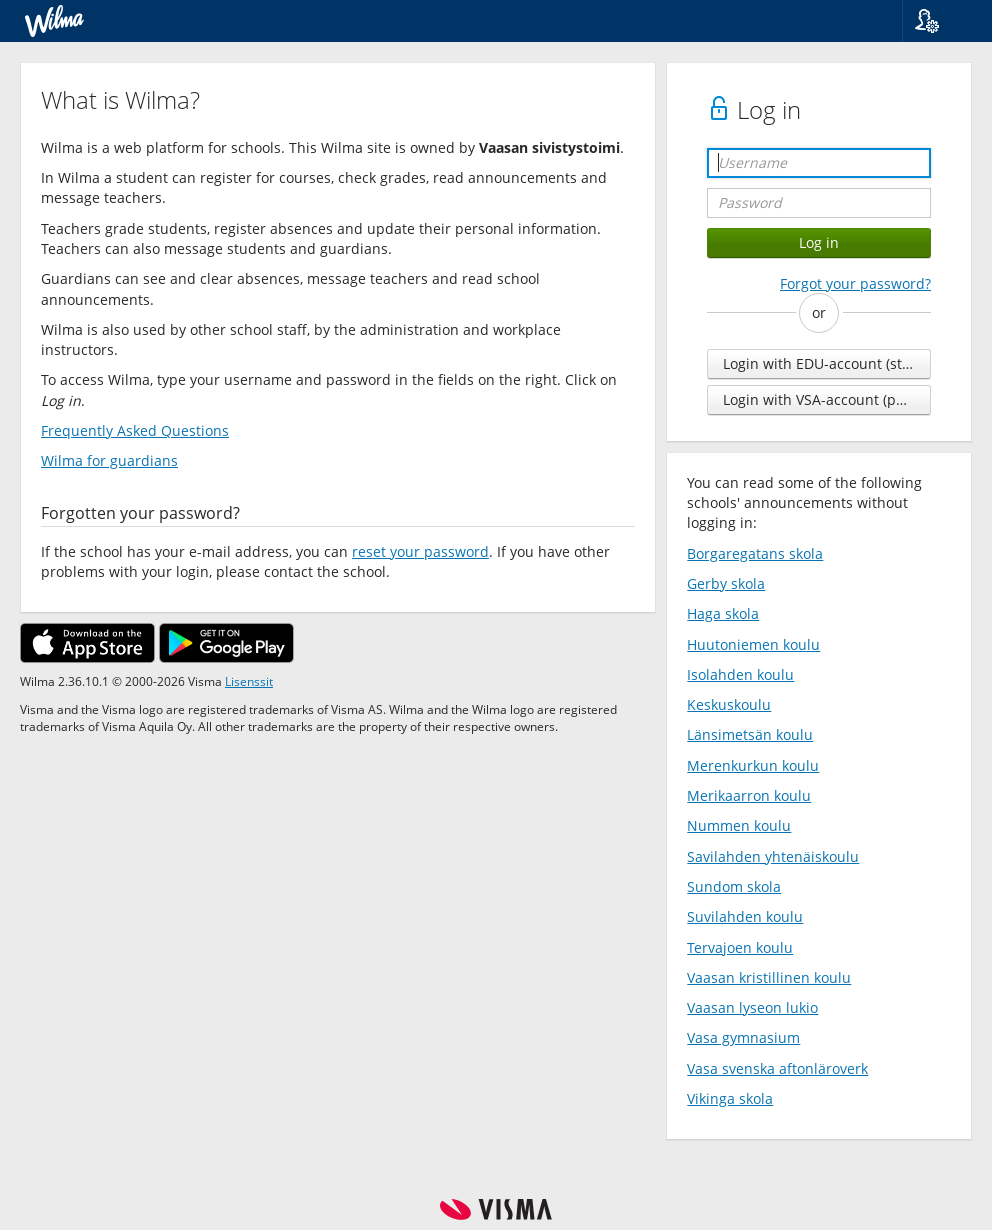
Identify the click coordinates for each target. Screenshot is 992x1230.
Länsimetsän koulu (750, 734)
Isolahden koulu (740, 674)
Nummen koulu (739, 825)
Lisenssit (249, 681)
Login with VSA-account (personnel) (827, 399)
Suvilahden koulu (745, 916)
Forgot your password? (855, 283)
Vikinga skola (730, 1098)
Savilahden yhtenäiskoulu (773, 856)
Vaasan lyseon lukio (752, 1007)
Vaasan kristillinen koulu (769, 977)
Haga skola (723, 613)
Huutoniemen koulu (753, 644)
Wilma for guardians (109, 460)
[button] (939, 21)
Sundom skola (734, 886)
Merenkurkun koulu (753, 765)
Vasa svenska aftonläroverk (777, 1068)
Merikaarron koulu (749, 795)
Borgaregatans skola (755, 553)
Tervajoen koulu (740, 947)
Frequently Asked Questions (135, 430)
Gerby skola (726, 583)
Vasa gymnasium (743, 1037)
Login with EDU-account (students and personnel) (827, 363)
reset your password (420, 551)
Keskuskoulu (729, 704)
